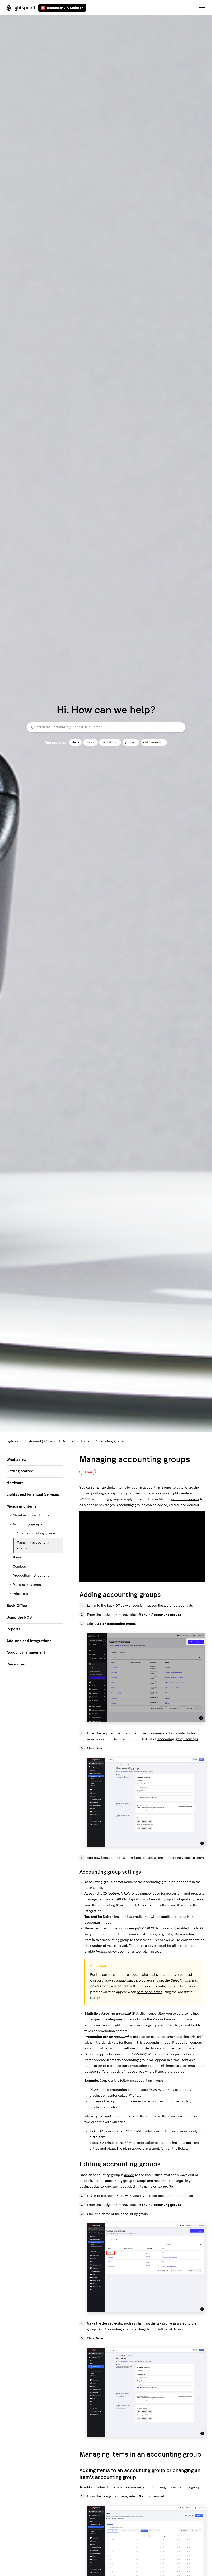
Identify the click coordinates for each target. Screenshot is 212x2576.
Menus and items (76, 1441)
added (129, 2175)
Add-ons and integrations (29, 1641)
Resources (16, 1664)
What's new (16, 1460)
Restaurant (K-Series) (62, 8)
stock (75, 742)
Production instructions (29, 1575)
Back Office (115, 1605)
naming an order (149, 1992)
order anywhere (153, 742)
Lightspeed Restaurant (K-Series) (31, 1441)
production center (185, 1499)
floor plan (142, 1951)
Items (15, 1557)
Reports (13, 1629)
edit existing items (128, 1857)
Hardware (15, 1483)
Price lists (18, 1593)
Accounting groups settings (125, 2329)
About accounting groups (36, 1533)
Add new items (98, 1857)
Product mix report (167, 2019)
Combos (17, 1566)
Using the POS (19, 1617)
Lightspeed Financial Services (33, 1495)
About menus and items (29, 1515)
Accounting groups (109, 1441)
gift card (131, 742)
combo (90, 742)
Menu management (25, 1584)
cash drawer (110, 742)
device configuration (161, 1986)
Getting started (20, 1471)
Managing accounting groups (33, 1545)
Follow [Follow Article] (87, 1472)
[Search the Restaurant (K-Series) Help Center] (106, 727)
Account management (26, 1652)
